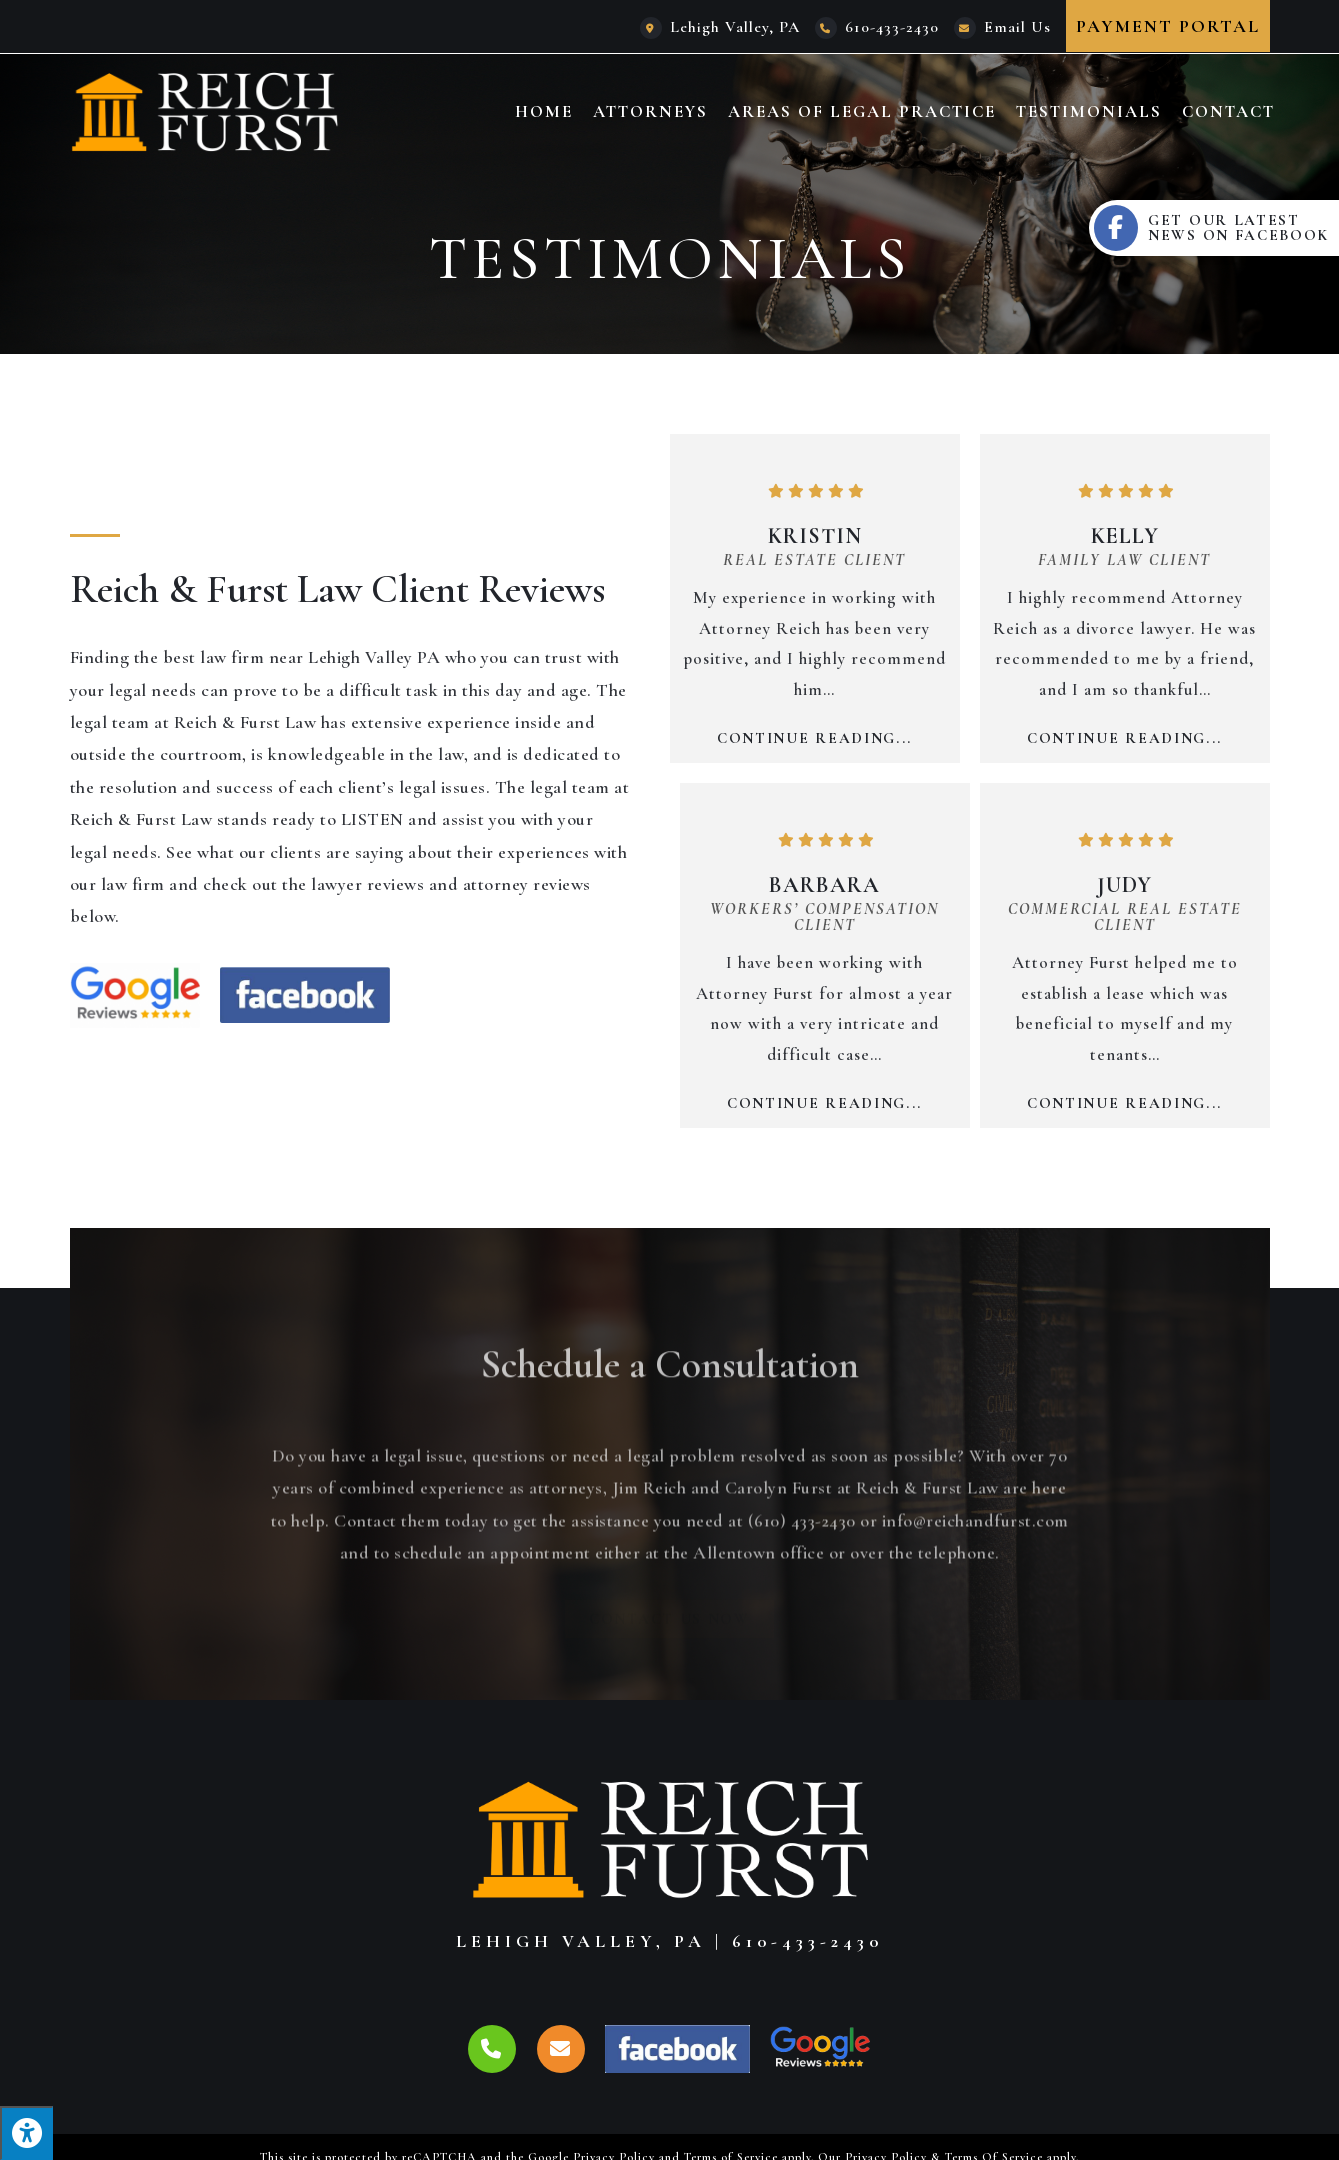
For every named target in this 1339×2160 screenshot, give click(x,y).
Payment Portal (1168, 26)
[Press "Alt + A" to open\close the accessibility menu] (26, 2133)
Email (1017, 27)
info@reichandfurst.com (975, 1605)
